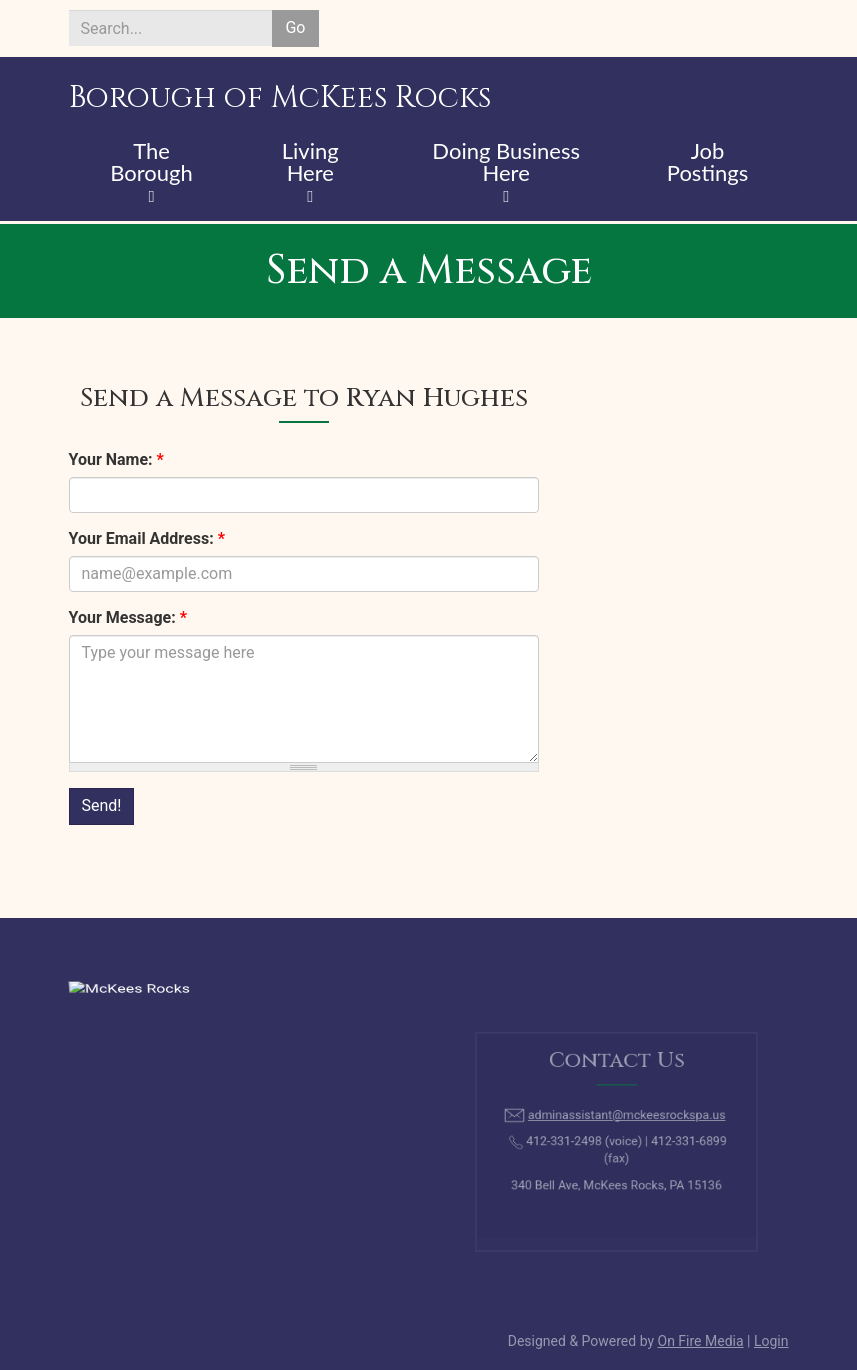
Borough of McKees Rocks (280, 98)
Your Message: (128, 617)
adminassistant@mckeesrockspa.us (624, 1120)
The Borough (151, 163)
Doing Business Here (506, 163)
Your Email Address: (147, 538)
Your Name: (116, 459)
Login (771, 1341)
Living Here (310, 163)
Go (295, 27)
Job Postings (707, 163)
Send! (102, 805)
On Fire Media (701, 1341)
